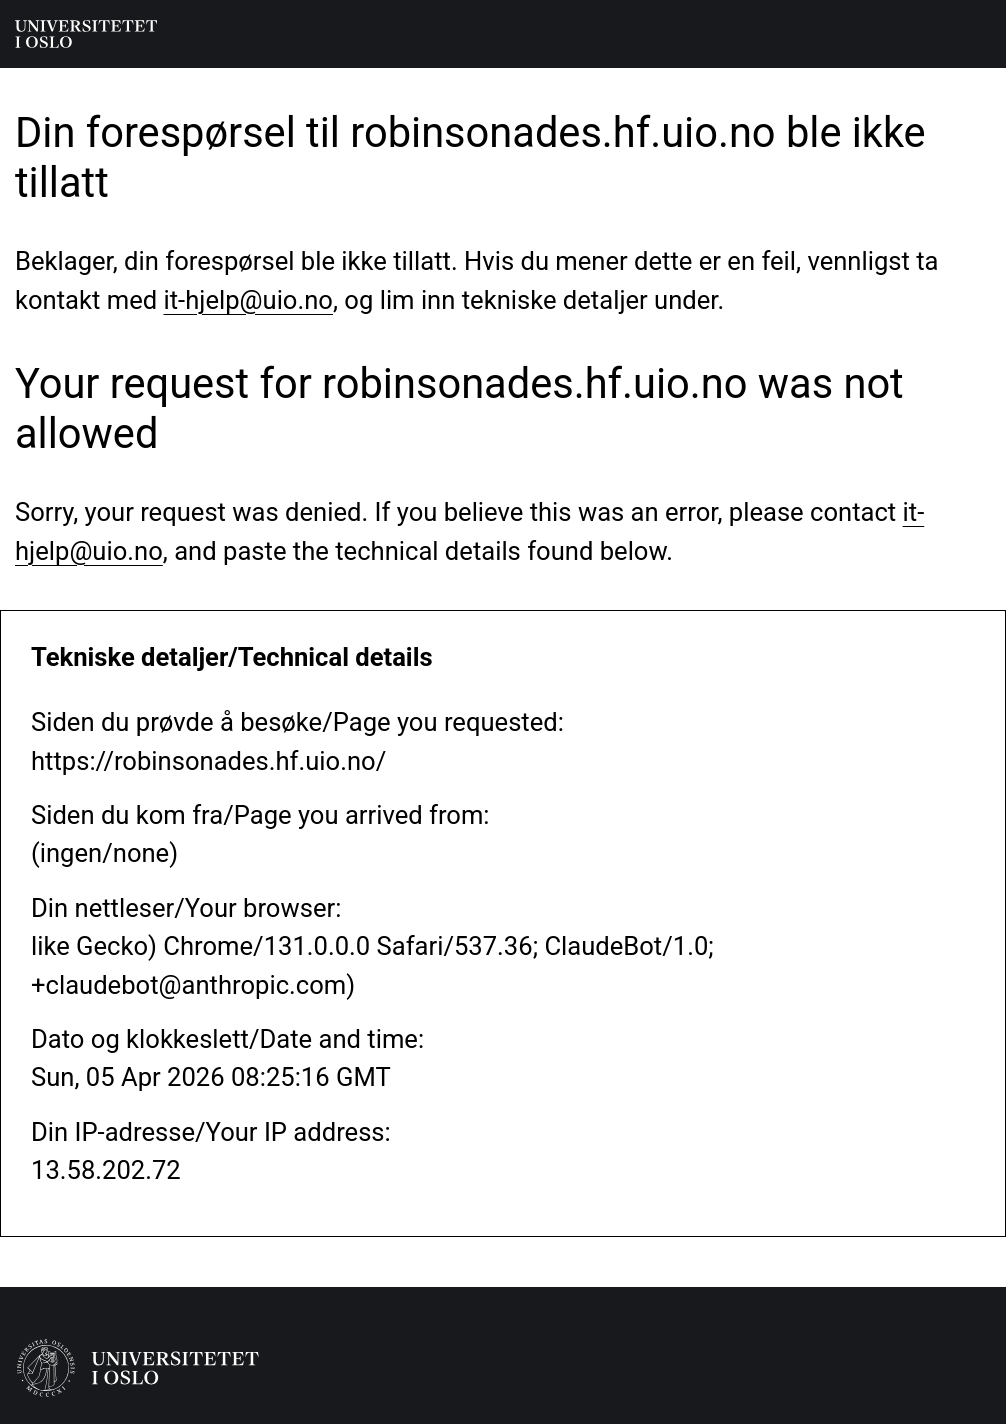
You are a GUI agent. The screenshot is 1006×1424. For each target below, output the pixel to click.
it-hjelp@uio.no (248, 300)
